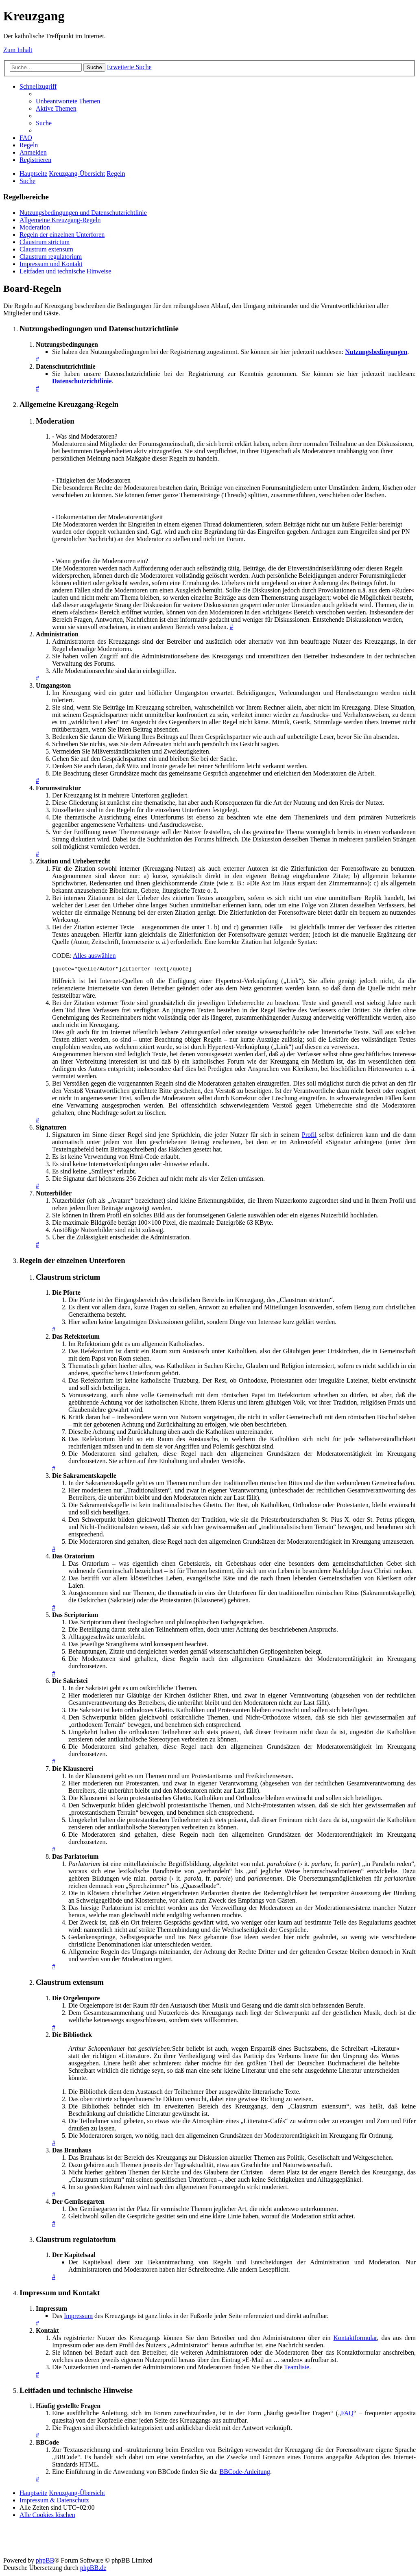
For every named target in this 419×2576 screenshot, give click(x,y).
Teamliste (296, 2368)
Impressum (78, 2317)
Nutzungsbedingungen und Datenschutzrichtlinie (83, 212)
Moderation (35, 227)
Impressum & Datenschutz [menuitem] (54, 2501)
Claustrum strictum (45, 241)
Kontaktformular (355, 2339)
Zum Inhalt (18, 49)
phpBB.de (93, 2568)
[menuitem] (68, 101)
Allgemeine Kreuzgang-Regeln (60, 219)
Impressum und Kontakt (51, 263)
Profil (309, 1135)
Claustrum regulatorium (51, 256)
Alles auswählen (94, 955)
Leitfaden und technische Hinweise (65, 271)
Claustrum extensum (46, 249)
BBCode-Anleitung (245, 2472)
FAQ (347, 2414)
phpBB (45, 2561)
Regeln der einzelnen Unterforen (62, 234)
